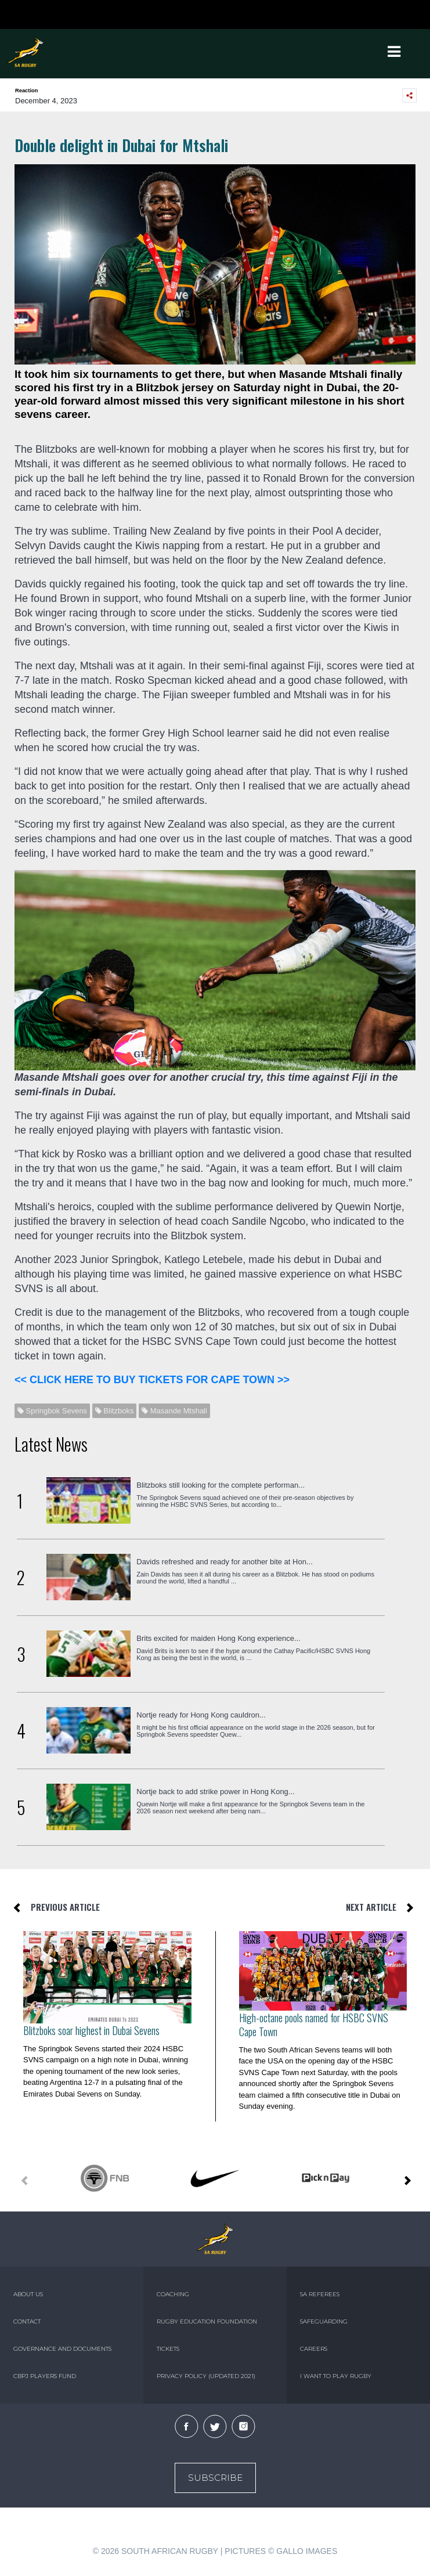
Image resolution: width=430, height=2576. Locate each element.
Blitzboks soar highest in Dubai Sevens (91, 2030)
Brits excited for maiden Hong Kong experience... (218, 1638)
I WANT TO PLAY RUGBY (335, 2376)
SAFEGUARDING (324, 2321)
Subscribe (215, 2477)
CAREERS (313, 2349)
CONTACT (27, 2321)
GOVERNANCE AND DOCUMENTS (62, 2349)
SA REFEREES (319, 2294)
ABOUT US (28, 2294)
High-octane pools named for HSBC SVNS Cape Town (313, 2024)
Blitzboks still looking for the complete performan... (220, 1485)
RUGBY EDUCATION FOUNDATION (207, 2321)
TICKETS (168, 2349)
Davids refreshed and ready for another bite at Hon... (224, 1561)
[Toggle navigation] (395, 51)
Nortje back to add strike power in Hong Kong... (215, 1791)
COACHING (173, 2294)
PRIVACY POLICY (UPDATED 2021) (206, 2376)
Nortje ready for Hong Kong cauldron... (201, 1715)
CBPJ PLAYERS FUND (44, 2376)
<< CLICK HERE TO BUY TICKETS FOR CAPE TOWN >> (152, 1380)
